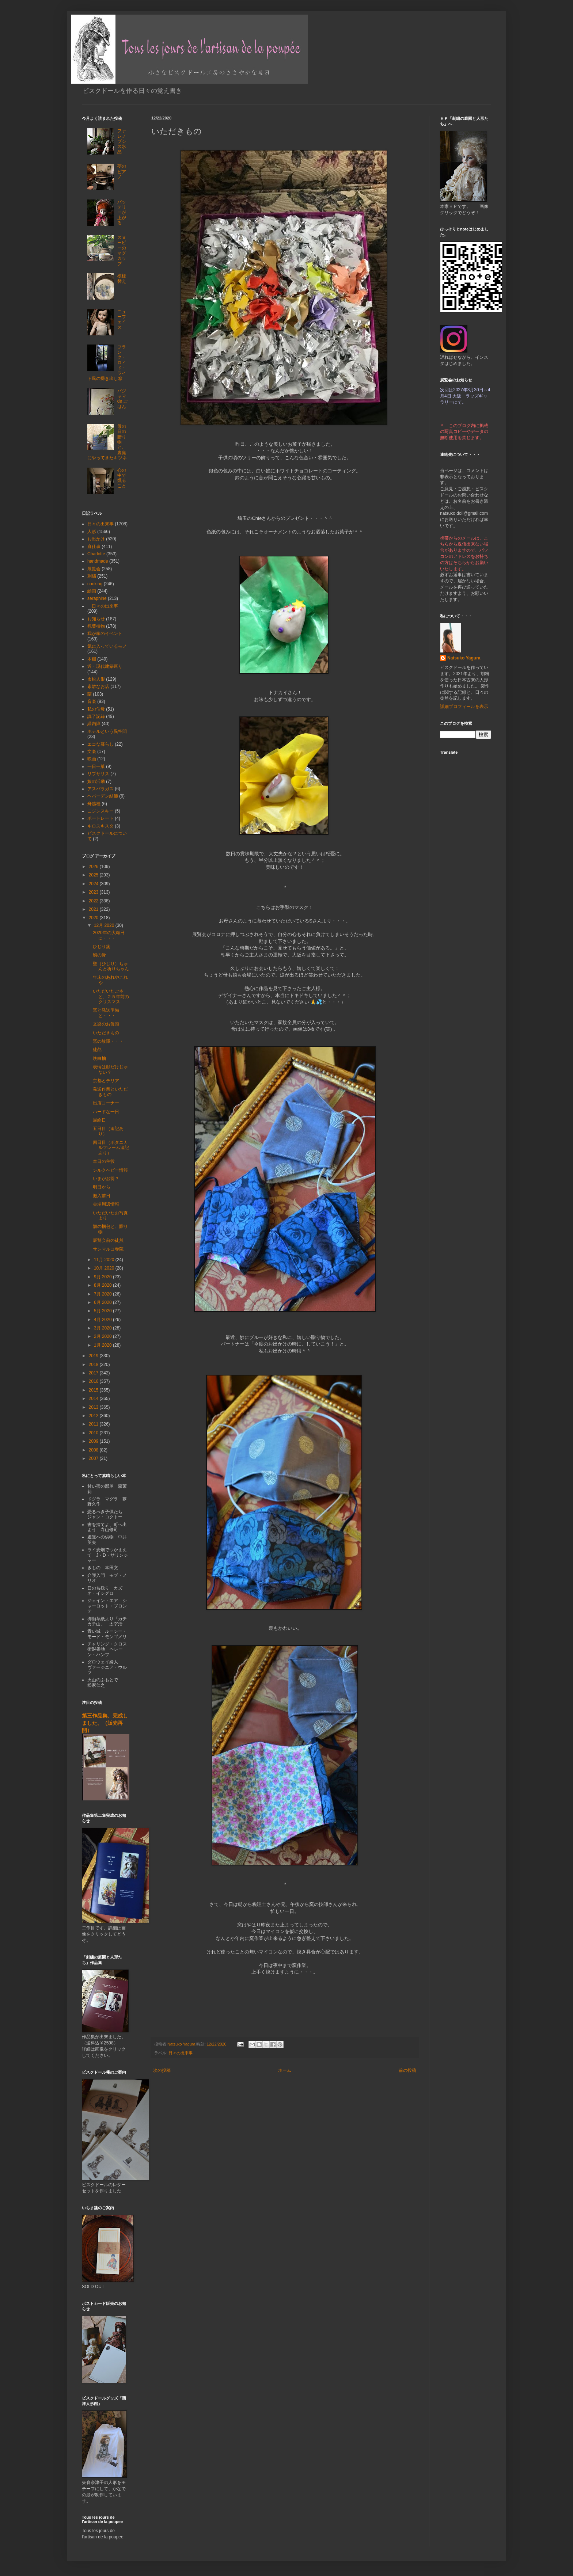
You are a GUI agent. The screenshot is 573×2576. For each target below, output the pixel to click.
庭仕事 (93, 546)
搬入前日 (101, 1195)
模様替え (121, 278)
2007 (94, 1458)
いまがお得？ (106, 1178)
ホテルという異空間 (107, 731)
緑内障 (93, 723)
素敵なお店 (98, 686)
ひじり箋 (101, 946)
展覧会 (93, 568)
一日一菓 (96, 766)
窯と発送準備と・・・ (106, 1013)
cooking (94, 583)
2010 (94, 1432)
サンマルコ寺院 (108, 1249)
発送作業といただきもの (110, 1092)
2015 (94, 1390)
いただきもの (106, 1032)
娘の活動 (96, 781)
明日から (101, 1187)
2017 (94, 1372)
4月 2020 (103, 1319)
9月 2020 (103, 1276)
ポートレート (100, 818)
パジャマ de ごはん (122, 398)
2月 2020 (103, 1336)
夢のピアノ (121, 171)
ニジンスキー (100, 811)
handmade (97, 561)
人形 (91, 531)
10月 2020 (104, 1268)
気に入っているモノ (107, 646)
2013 (94, 1407)
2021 (94, 909)
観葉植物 (96, 626)
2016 (94, 1381)
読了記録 (96, 716)
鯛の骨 (99, 955)
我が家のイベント (104, 633)
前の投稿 (407, 2070)
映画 (91, 758)
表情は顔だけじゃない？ (110, 1069)
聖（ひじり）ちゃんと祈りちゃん (111, 966)
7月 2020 (103, 1294)
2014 (94, 1398)
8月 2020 (103, 1285)
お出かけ (96, 538)
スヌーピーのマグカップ (121, 250)
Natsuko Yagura (463, 658)
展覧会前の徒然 (108, 1240)
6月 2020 (103, 1302)
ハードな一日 (106, 1111)
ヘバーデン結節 (102, 796)
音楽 (91, 701)
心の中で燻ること (121, 478)
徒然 (97, 1049)
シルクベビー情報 (110, 1170)
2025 (94, 875)
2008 (94, 1450)
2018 (94, 1364)
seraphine (97, 598)
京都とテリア (106, 1080)
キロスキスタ (100, 826)
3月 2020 (103, 1328)
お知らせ (96, 618)
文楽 (91, 751)
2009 (94, 1441)
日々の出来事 (180, 2053)
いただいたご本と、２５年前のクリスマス (111, 996)
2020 (94, 917)
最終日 (99, 1120)
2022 (94, 900)
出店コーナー (106, 1103)
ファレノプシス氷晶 (121, 141)
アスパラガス (100, 788)
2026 (94, 866)
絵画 (91, 591)
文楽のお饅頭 (106, 1024)
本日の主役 (104, 1161)
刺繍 (91, 576)
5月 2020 (103, 1310)
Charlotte (96, 553)
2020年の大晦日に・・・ (109, 935)
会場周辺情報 (106, 1204)
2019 (94, 1355)
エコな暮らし (100, 744)
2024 (94, 883)
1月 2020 (103, 1345)
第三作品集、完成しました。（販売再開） (105, 1723)
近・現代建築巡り (104, 666)
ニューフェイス (121, 319)
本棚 (91, 659)
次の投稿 (162, 2070)
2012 (94, 1415)
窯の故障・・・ (108, 1041)
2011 (94, 1424)
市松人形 (96, 679)
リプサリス (98, 773)
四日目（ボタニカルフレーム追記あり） (111, 1148)
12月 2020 (104, 925)
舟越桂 (93, 803)
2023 (94, 892)
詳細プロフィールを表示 (464, 706)
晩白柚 (99, 1058)
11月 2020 (104, 1259)
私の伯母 (96, 709)
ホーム (284, 2070)
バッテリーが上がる (121, 212)
